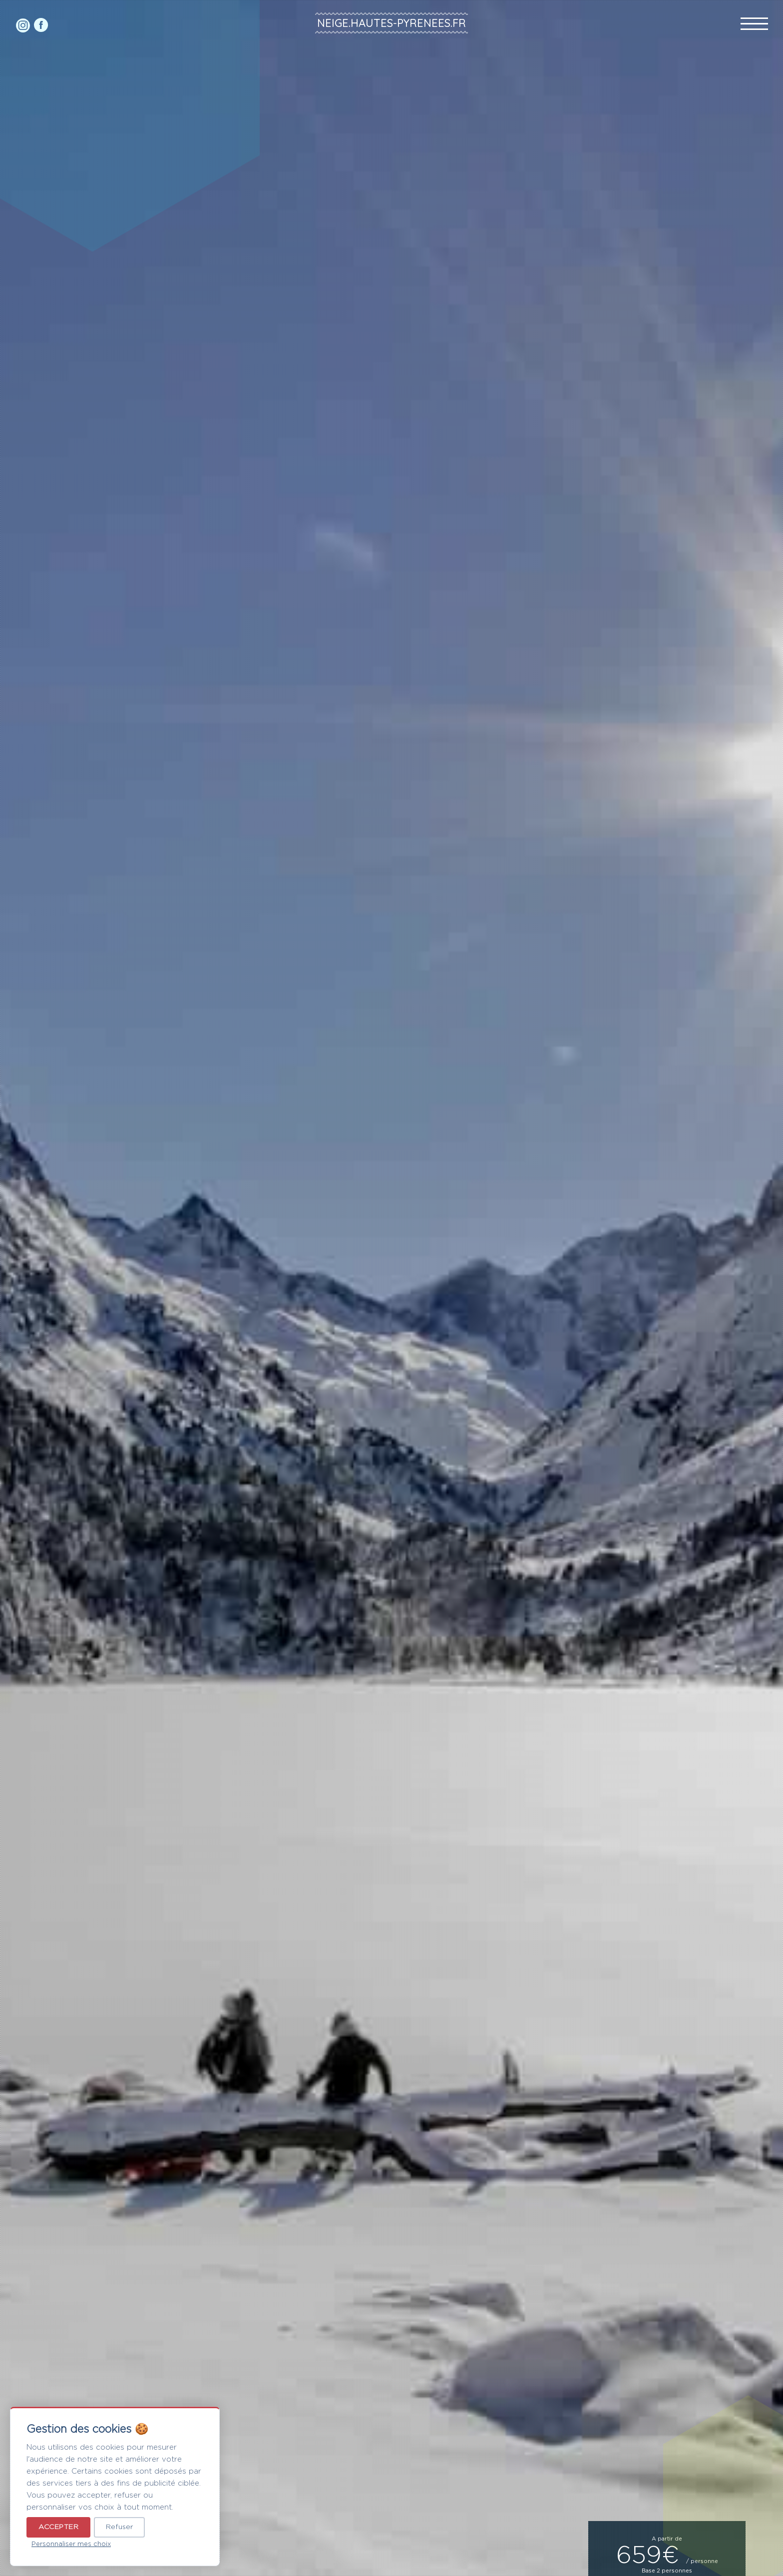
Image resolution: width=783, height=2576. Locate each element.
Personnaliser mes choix (71, 2544)
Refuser (119, 2527)
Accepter (58, 2527)
